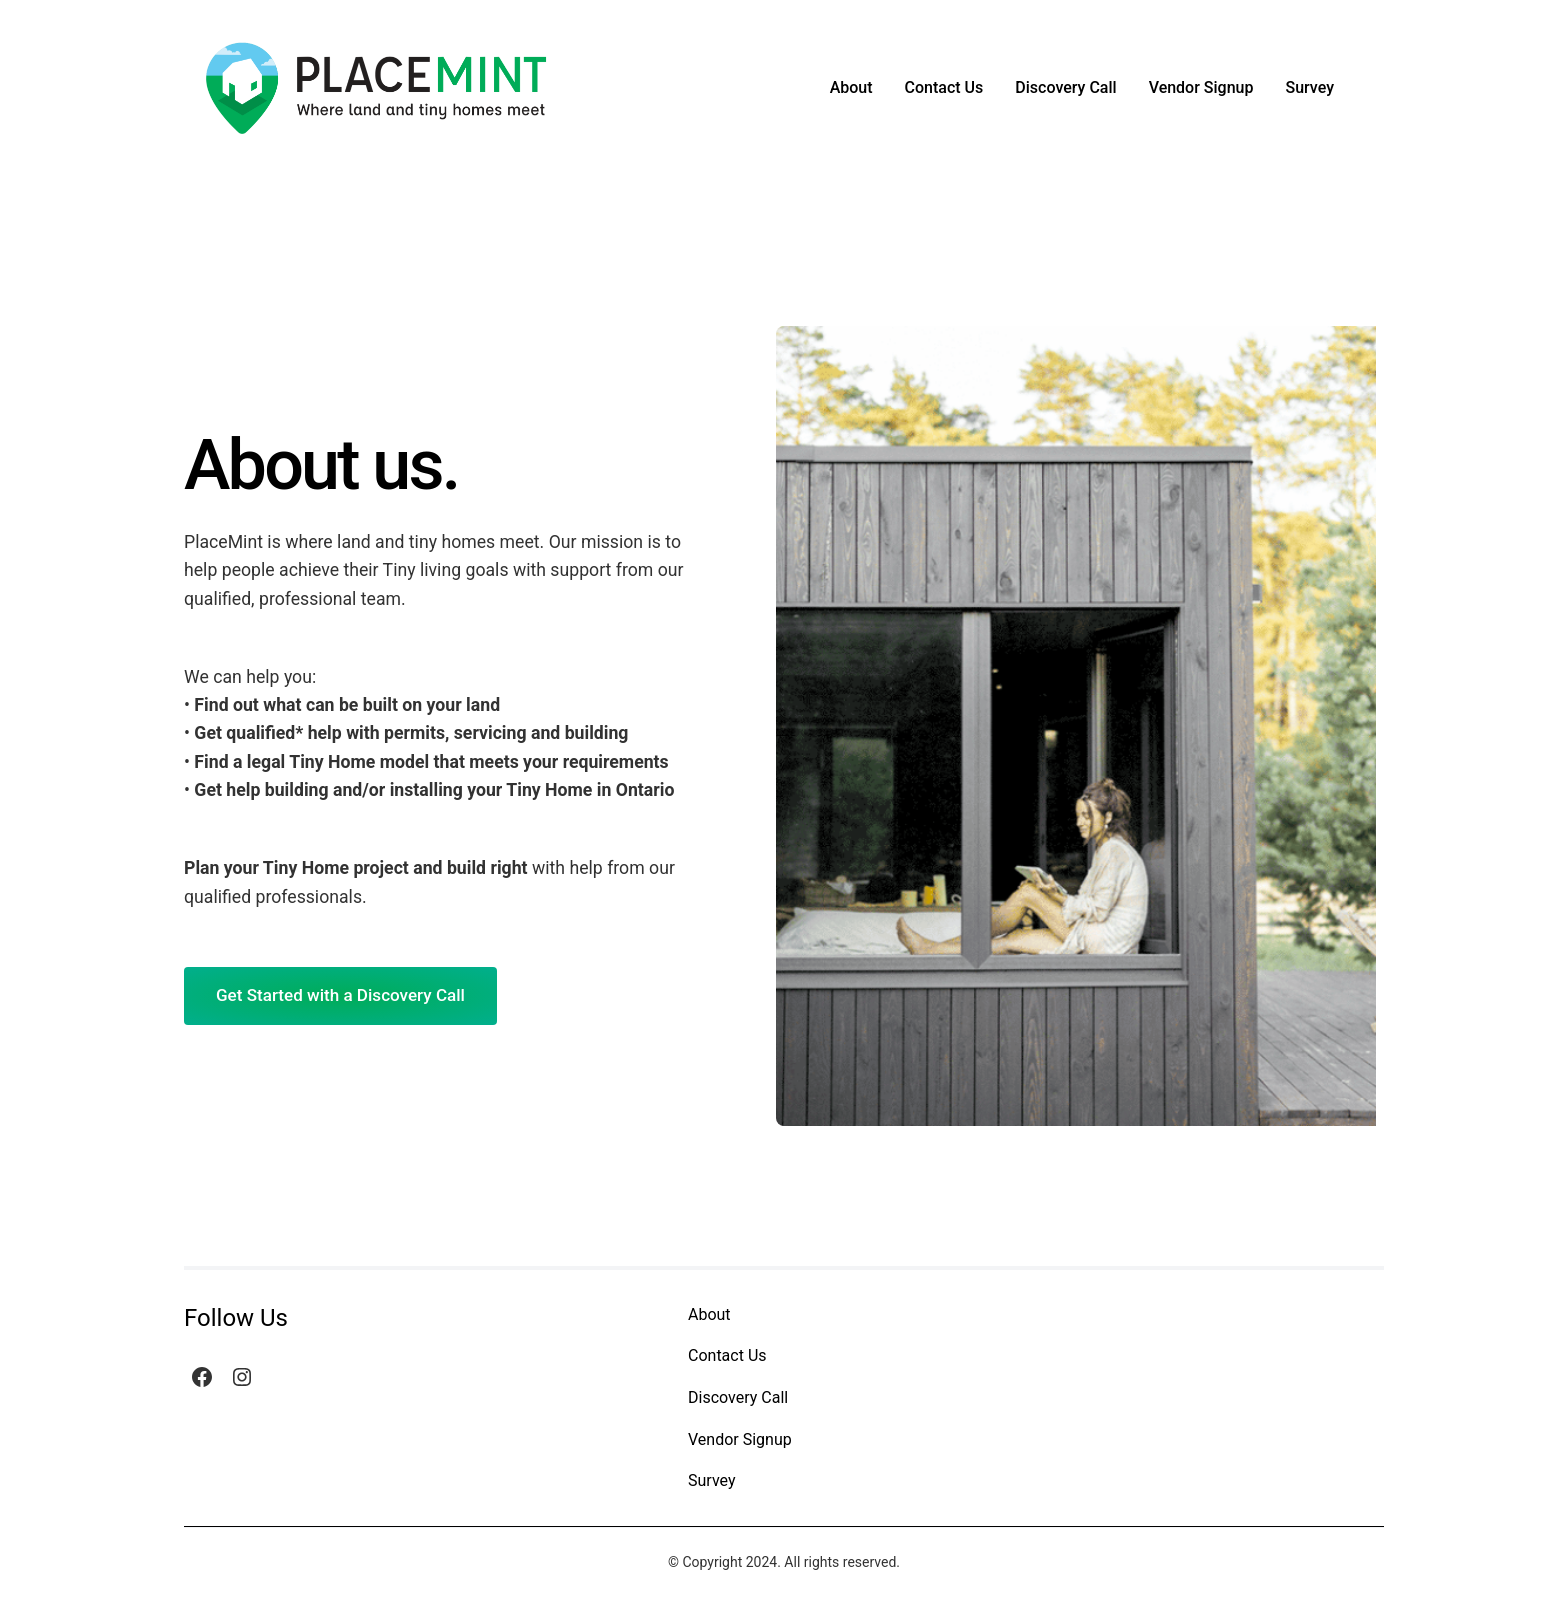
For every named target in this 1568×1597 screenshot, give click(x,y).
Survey (1309, 87)
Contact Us (944, 87)
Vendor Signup (1201, 87)
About (851, 87)
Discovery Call (1065, 87)
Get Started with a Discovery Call (340, 995)
